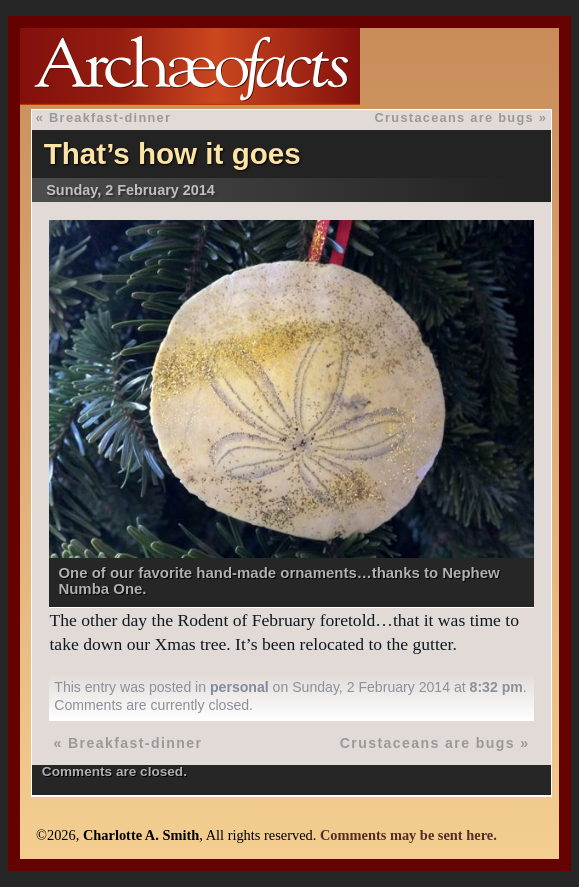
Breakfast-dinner (110, 117)
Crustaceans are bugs (454, 117)
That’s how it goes (172, 153)
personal (239, 687)
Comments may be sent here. (408, 835)
